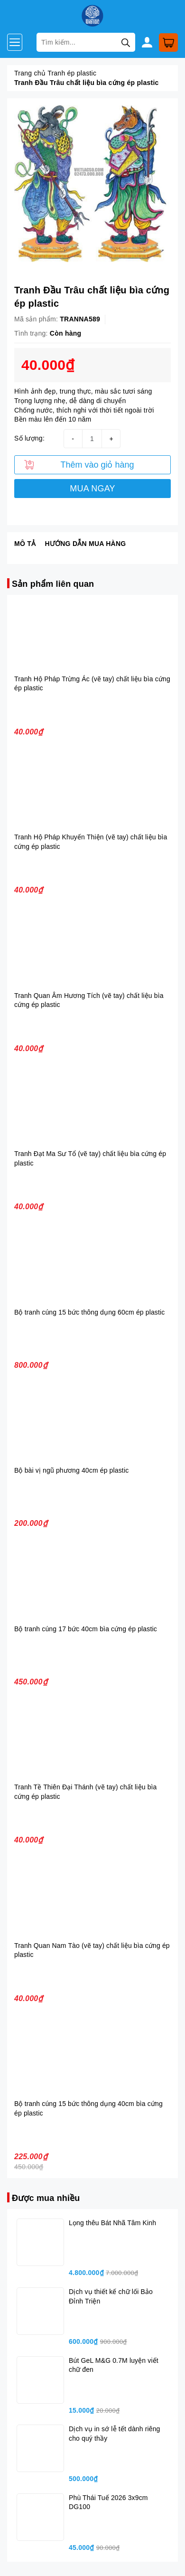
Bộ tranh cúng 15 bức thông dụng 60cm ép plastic (89, 1312)
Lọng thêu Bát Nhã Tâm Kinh (112, 2223)
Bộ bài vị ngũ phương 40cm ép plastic (71, 1470)
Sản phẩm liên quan (53, 584)
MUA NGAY (92, 488)
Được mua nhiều (46, 2198)
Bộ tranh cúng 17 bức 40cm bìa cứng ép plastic (85, 1629)
